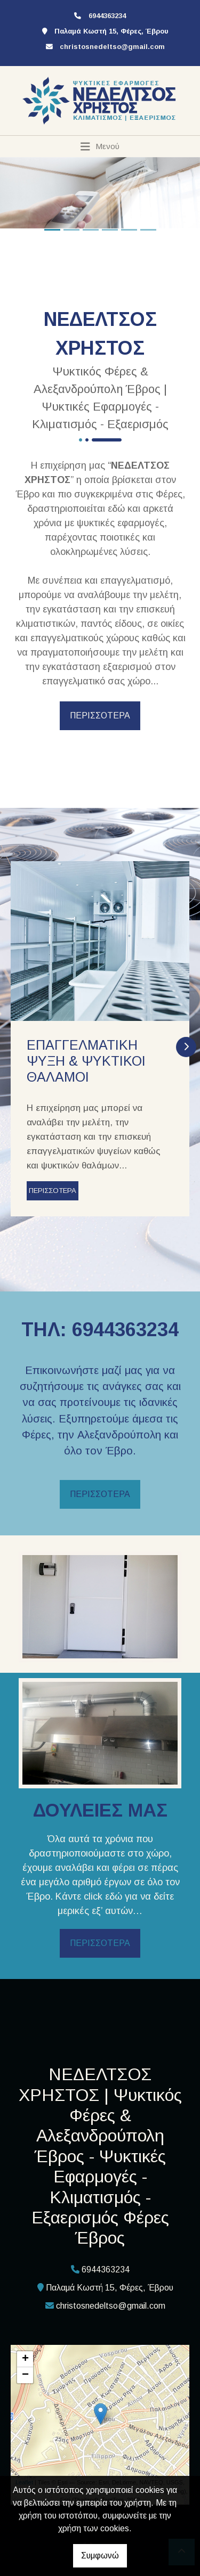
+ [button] (25, 2359)
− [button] (25, 2375)
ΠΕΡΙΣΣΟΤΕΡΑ (100, 715)
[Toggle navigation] (100, 146)
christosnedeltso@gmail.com (112, 47)
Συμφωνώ (100, 2555)
